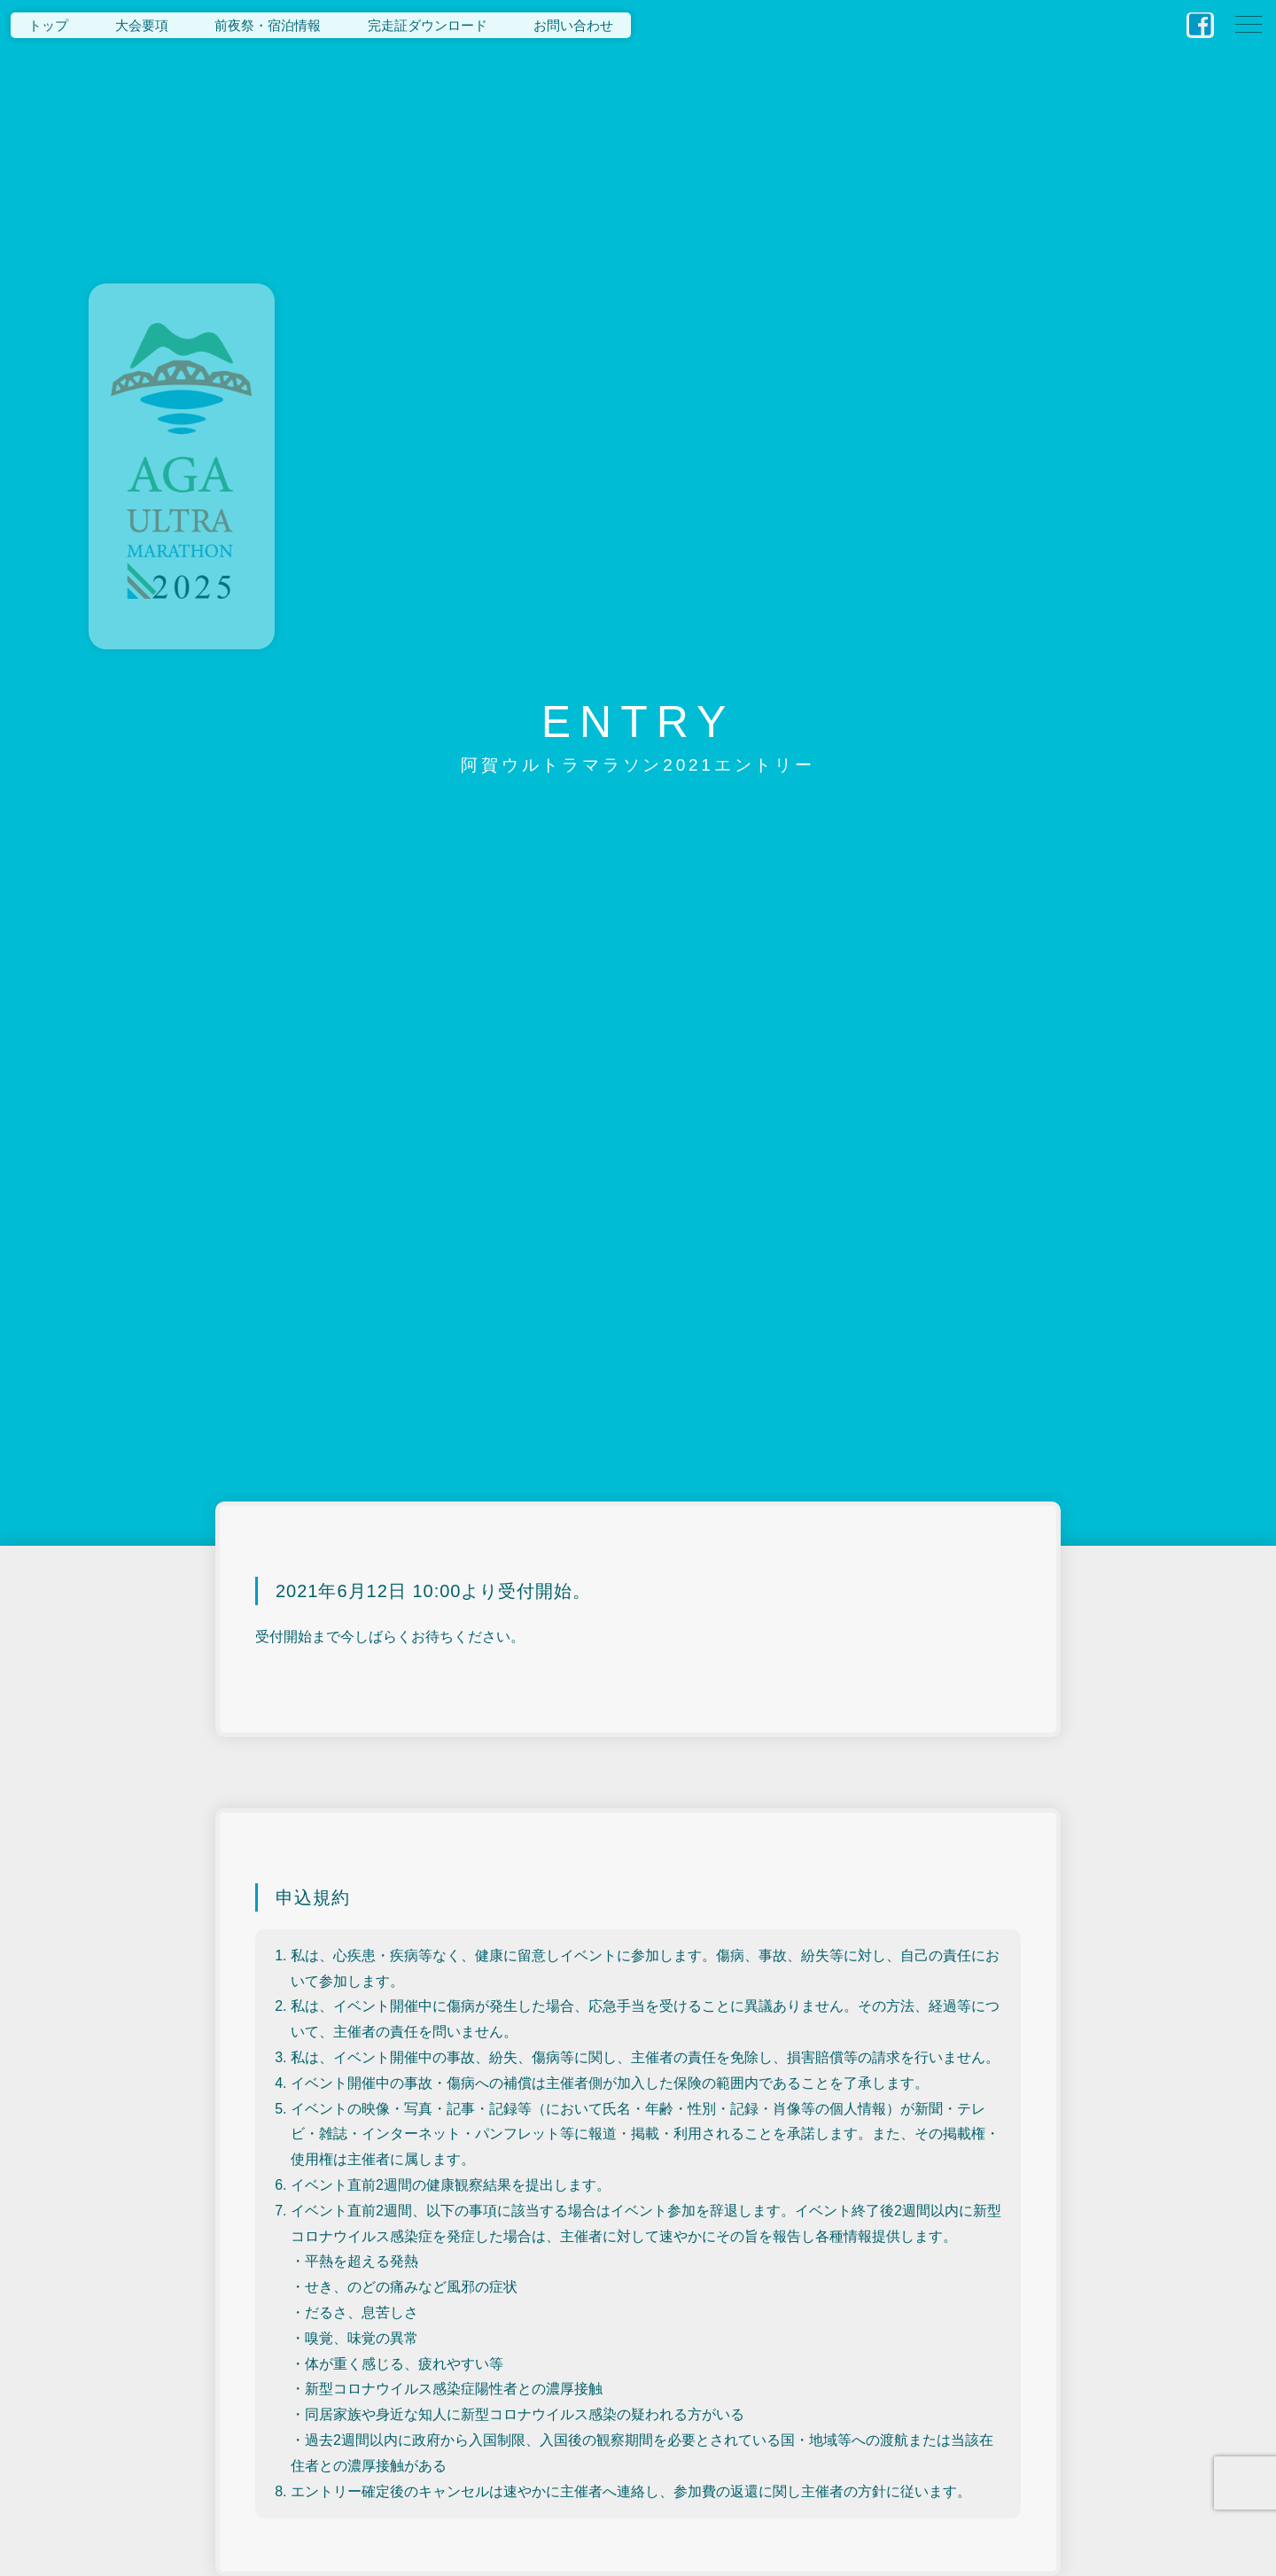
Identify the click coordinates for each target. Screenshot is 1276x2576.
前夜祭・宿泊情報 (267, 25)
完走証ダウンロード (427, 25)
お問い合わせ (573, 25)
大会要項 (141, 25)
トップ (48, 25)
